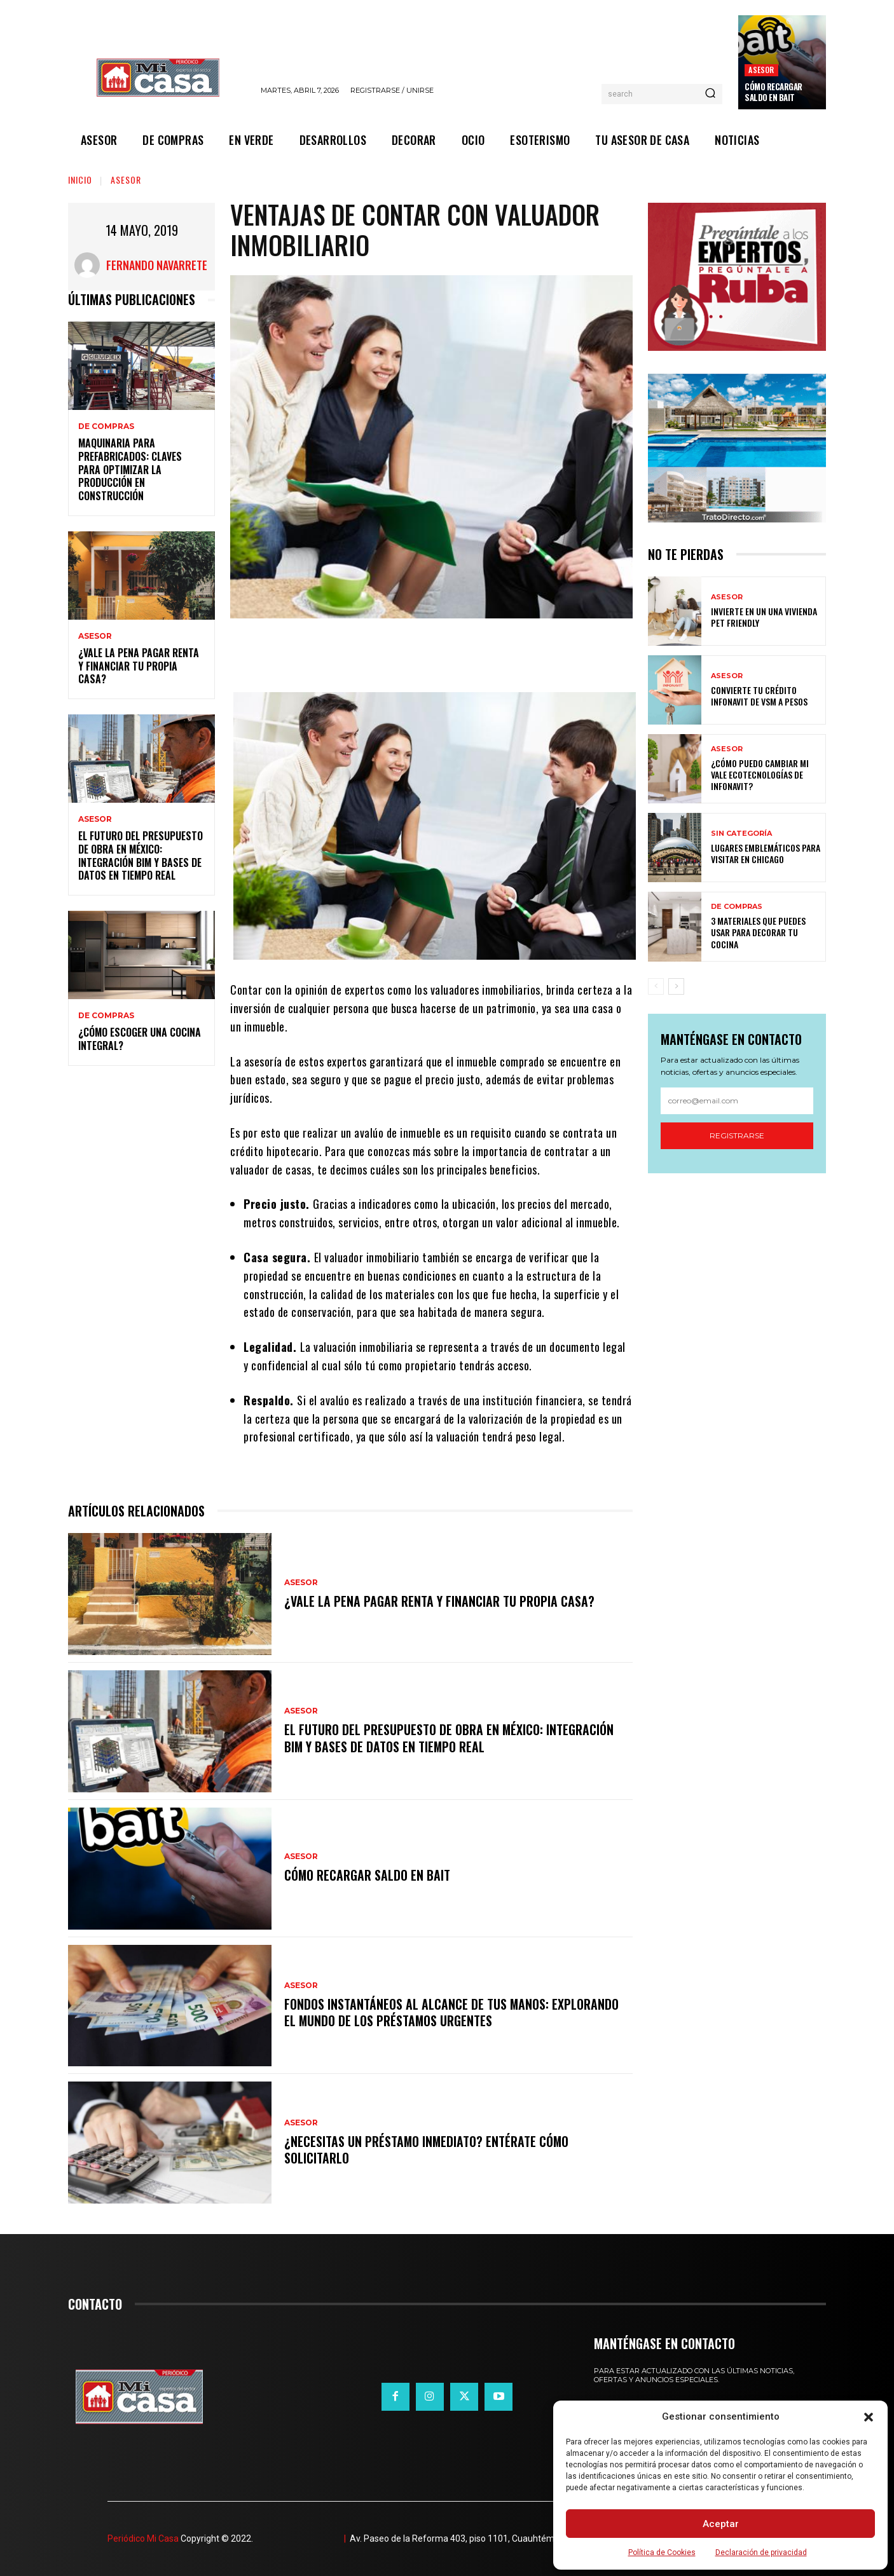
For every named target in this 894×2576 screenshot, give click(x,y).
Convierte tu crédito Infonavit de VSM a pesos (759, 695)
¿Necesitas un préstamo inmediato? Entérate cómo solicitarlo (427, 2149)
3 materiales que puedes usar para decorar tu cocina (758, 932)
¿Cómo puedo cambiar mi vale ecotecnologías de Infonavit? (760, 774)
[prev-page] (656, 986)
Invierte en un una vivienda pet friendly (764, 616)
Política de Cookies (662, 2552)
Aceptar (721, 2524)
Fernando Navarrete (156, 265)
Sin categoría (741, 833)
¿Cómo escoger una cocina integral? (139, 1039)
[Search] (710, 94)
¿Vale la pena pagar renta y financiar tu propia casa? (138, 666)
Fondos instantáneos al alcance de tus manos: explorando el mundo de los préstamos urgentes (451, 2012)
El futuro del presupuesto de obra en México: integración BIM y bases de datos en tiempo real (140, 855)
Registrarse (737, 1135)
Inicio (80, 179)
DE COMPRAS (106, 426)
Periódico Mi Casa (143, 2538)
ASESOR (761, 69)
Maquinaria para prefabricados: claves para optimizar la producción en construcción (130, 469)
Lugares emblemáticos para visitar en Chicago (765, 853)
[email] (737, 1100)
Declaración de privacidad (761, 2552)
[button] (868, 2417)
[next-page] (676, 986)
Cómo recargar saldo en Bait (773, 92)
